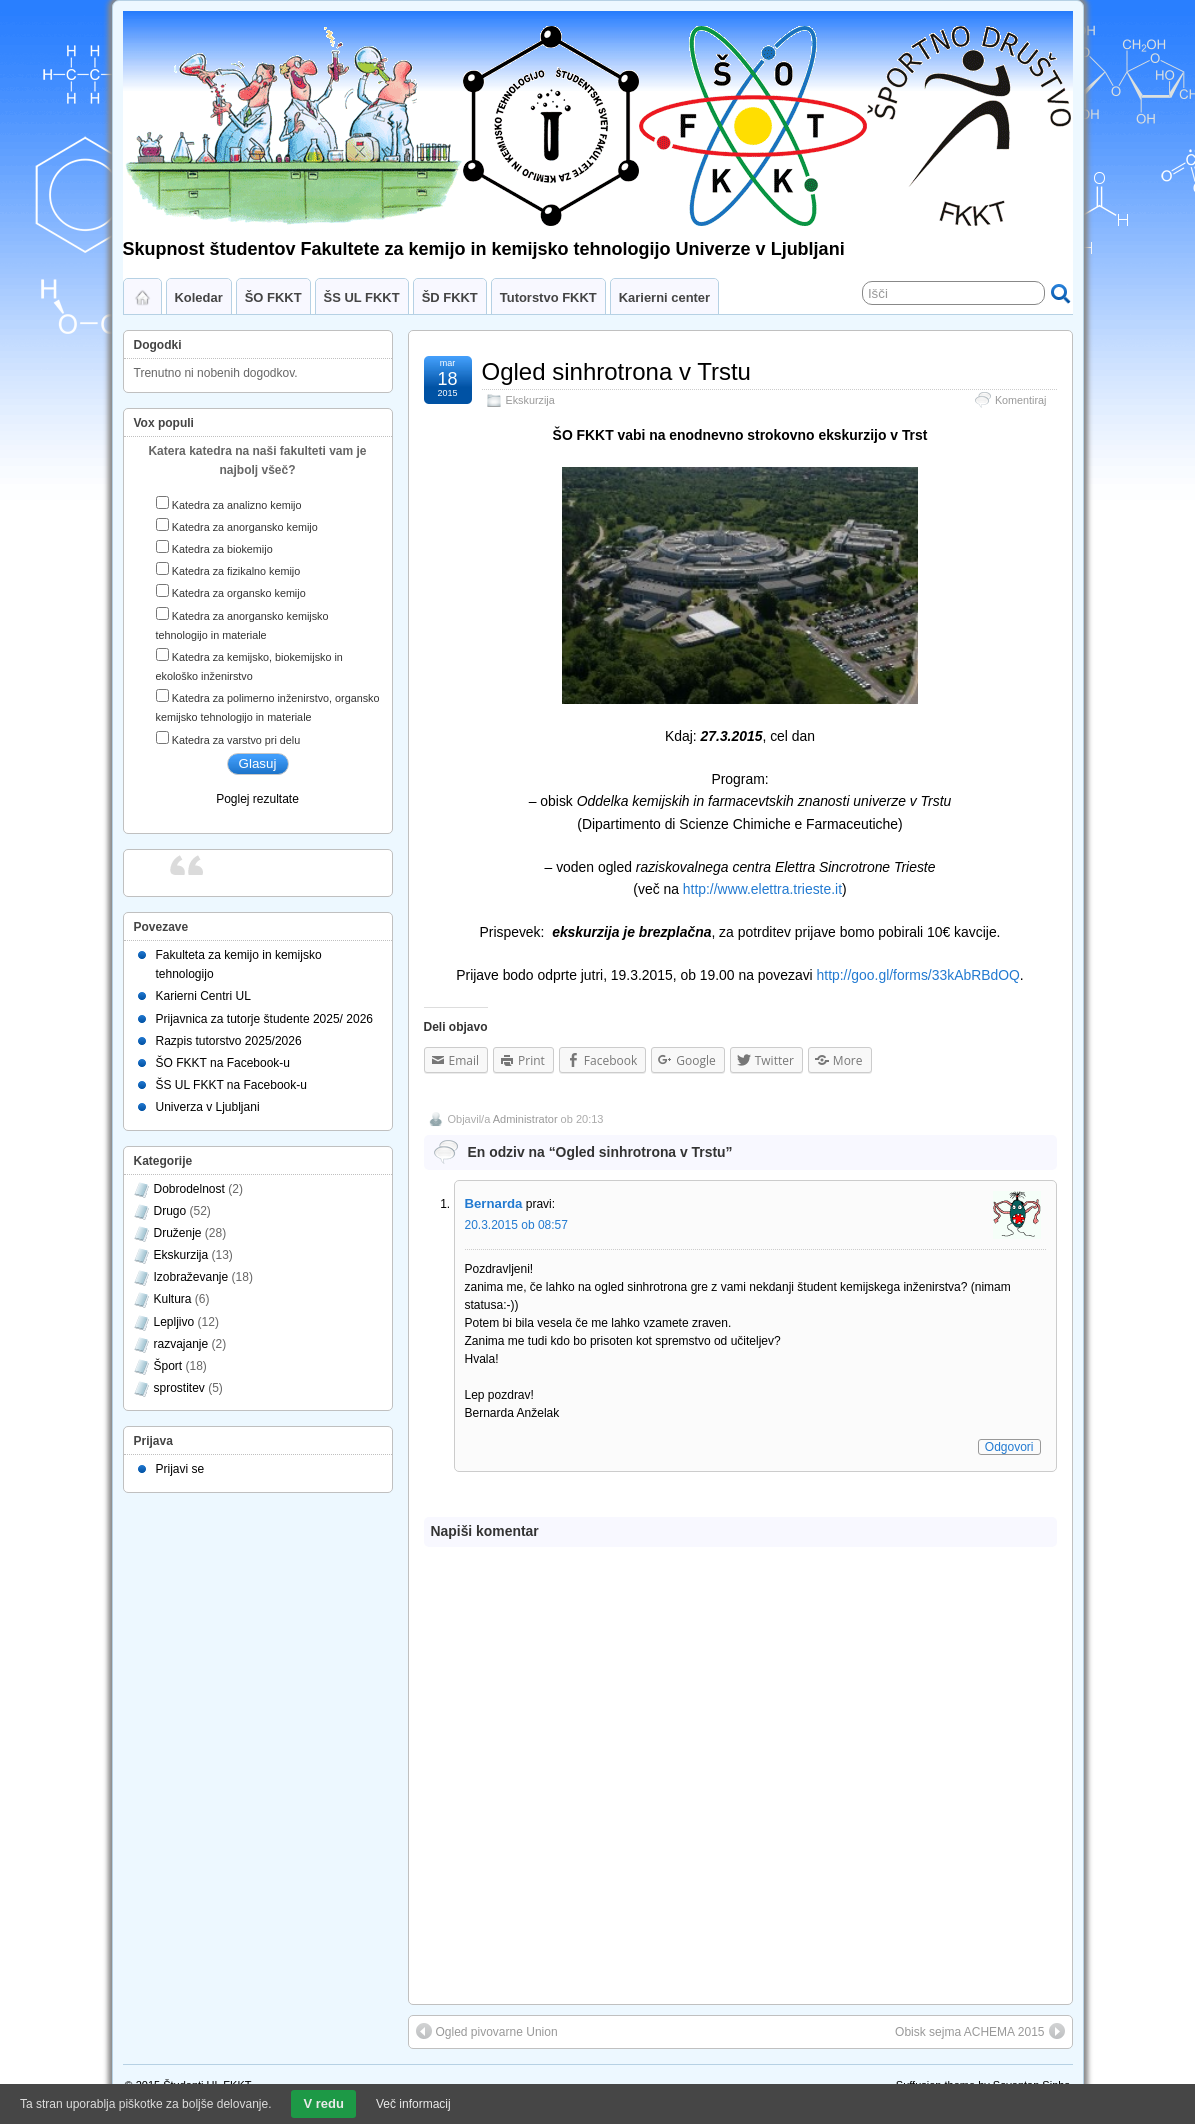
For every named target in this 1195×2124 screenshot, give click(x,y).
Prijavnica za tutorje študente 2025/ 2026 (264, 1019)
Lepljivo (174, 1322)
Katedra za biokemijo (222, 549)
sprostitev (179, 1388)
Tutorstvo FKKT (548, 297)
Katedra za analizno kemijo (237, 505)
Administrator (525, 1119)
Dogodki (158, 345)
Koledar (199, 297)
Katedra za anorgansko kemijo (245, 527)
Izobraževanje (191, 1277)
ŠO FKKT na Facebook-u (223, 1063)
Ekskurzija (530, 400)
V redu (323, 2103)
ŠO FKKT (273, 297)
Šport (168, 1366)
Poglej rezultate (257, 799)
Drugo (170, 1211)
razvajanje (181, 1344)
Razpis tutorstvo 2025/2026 (229, 1041)
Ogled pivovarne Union (487, 2031)
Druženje (178, 1233)
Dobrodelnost (189, 1189)
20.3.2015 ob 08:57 (516, 1225)
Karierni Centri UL (203, 996)
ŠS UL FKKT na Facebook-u (231, 1085)
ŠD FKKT (450, 297)
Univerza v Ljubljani (208, 1107)
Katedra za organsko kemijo (239, 593)
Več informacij (413, 2104)
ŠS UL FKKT (362, 297)
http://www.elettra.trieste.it (762, 889)
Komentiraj (1021, 400)
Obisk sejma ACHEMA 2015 (979, 2031)
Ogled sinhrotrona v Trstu (616, 371)
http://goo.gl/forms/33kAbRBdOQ (918, 975)
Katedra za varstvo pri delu (236, 740)
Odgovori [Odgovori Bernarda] (1009, 1447)
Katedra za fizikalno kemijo (236, 571)
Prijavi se (180, 1469)
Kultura (173, 1299)
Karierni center (664, 297)
